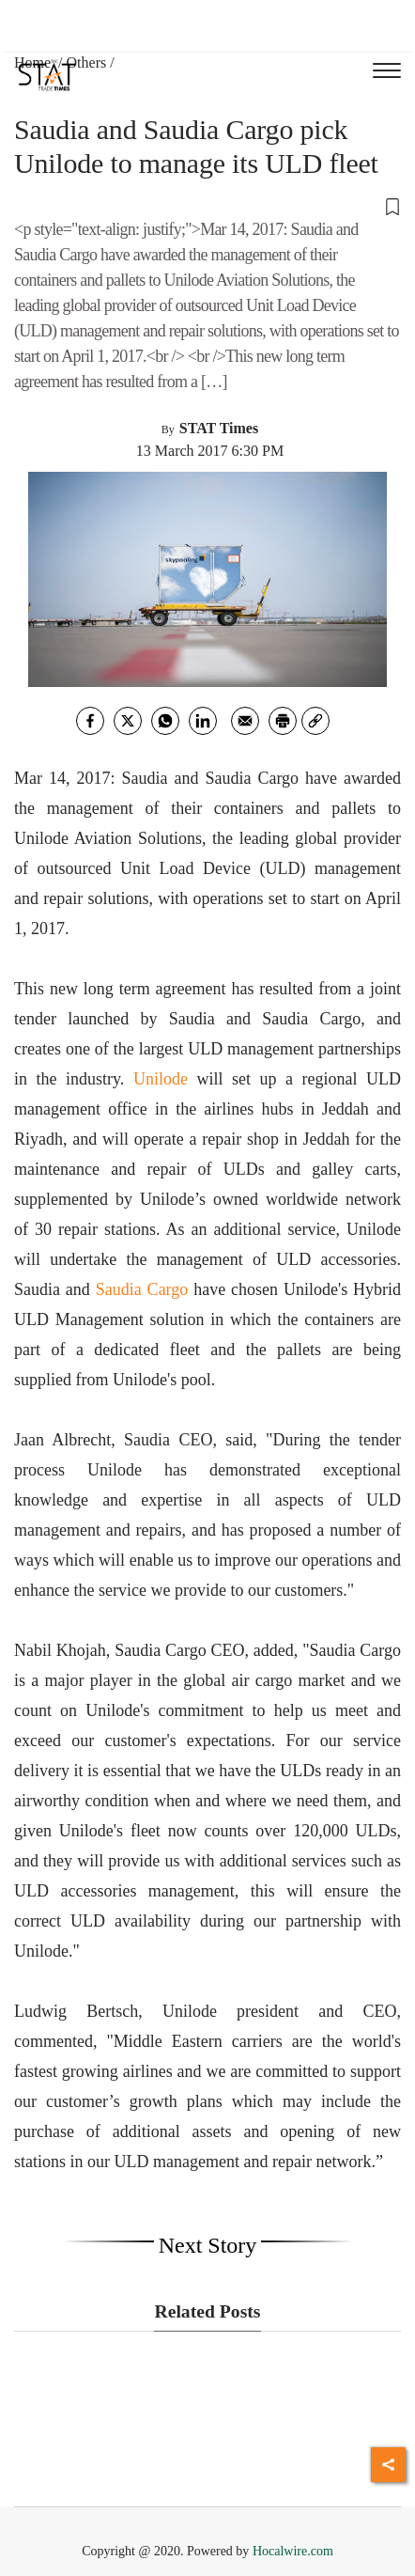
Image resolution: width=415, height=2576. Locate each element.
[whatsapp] (165, 721)
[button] (207, 206)
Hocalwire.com (293, 2551)
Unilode (160, 1078)
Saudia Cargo (142, 1289)
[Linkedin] (203, 721)
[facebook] (90, 721)
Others (87, 62)
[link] (315, 721)
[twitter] (128, 721)
